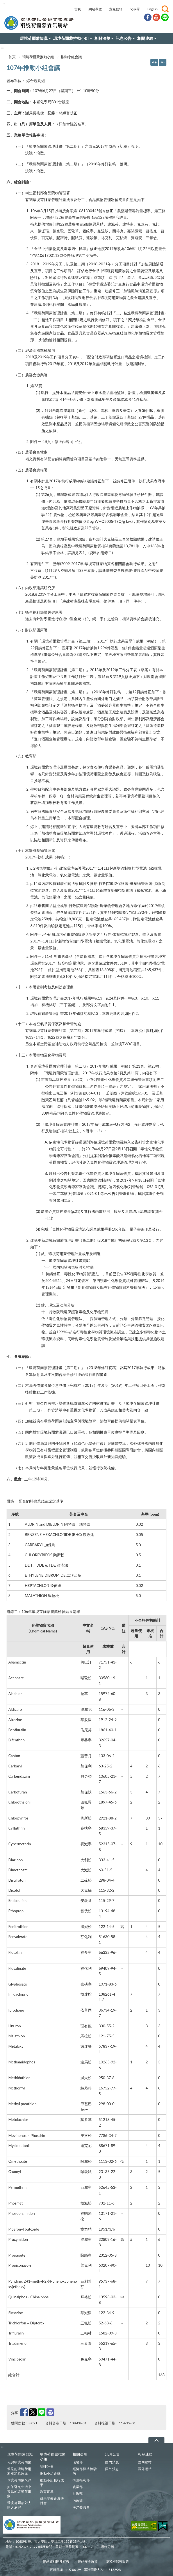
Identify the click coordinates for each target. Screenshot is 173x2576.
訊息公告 (112, 2454)
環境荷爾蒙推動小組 (38, 57)
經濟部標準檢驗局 (85, 2471)
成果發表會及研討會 (52, 2500)
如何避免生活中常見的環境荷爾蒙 (19, 2491)
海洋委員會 (81, 2507)
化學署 (135, 9)
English (152, 9)
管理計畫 (47, 2467)
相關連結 (145, 2454)
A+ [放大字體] (154, 62)
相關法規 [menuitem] (102, 38)
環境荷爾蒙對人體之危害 (19, 2505)
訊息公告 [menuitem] (124, 38)
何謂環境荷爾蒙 (19, 2462)
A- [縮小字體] (163, 62)
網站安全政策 (88, 2561)
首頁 (77, 9)
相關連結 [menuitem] (145, 38)
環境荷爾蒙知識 (20, 2454)
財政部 (78, 2493)
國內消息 (112, 2462)
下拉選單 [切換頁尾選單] (156, 2440)
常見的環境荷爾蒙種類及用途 (19, 2471)
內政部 (78, 2500)
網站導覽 (95, 9)
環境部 (78, 2462)
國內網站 (145, 2462)
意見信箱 (115, 9)
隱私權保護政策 (117, 2561)
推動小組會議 (50, 2473)
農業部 (78, 2487)
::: (3, 4)
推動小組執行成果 (52, 2482)
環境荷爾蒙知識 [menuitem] (34, 38)
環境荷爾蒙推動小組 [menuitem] (71, 38)
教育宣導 (47, 2492)
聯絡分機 (107, 2547)
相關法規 (80, 2454)
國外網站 (145, 2469)
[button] (165, 8)
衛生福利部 (81, 2480)
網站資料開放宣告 (56, 2561)
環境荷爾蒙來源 (19, 2480)
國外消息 (112, 2469)
